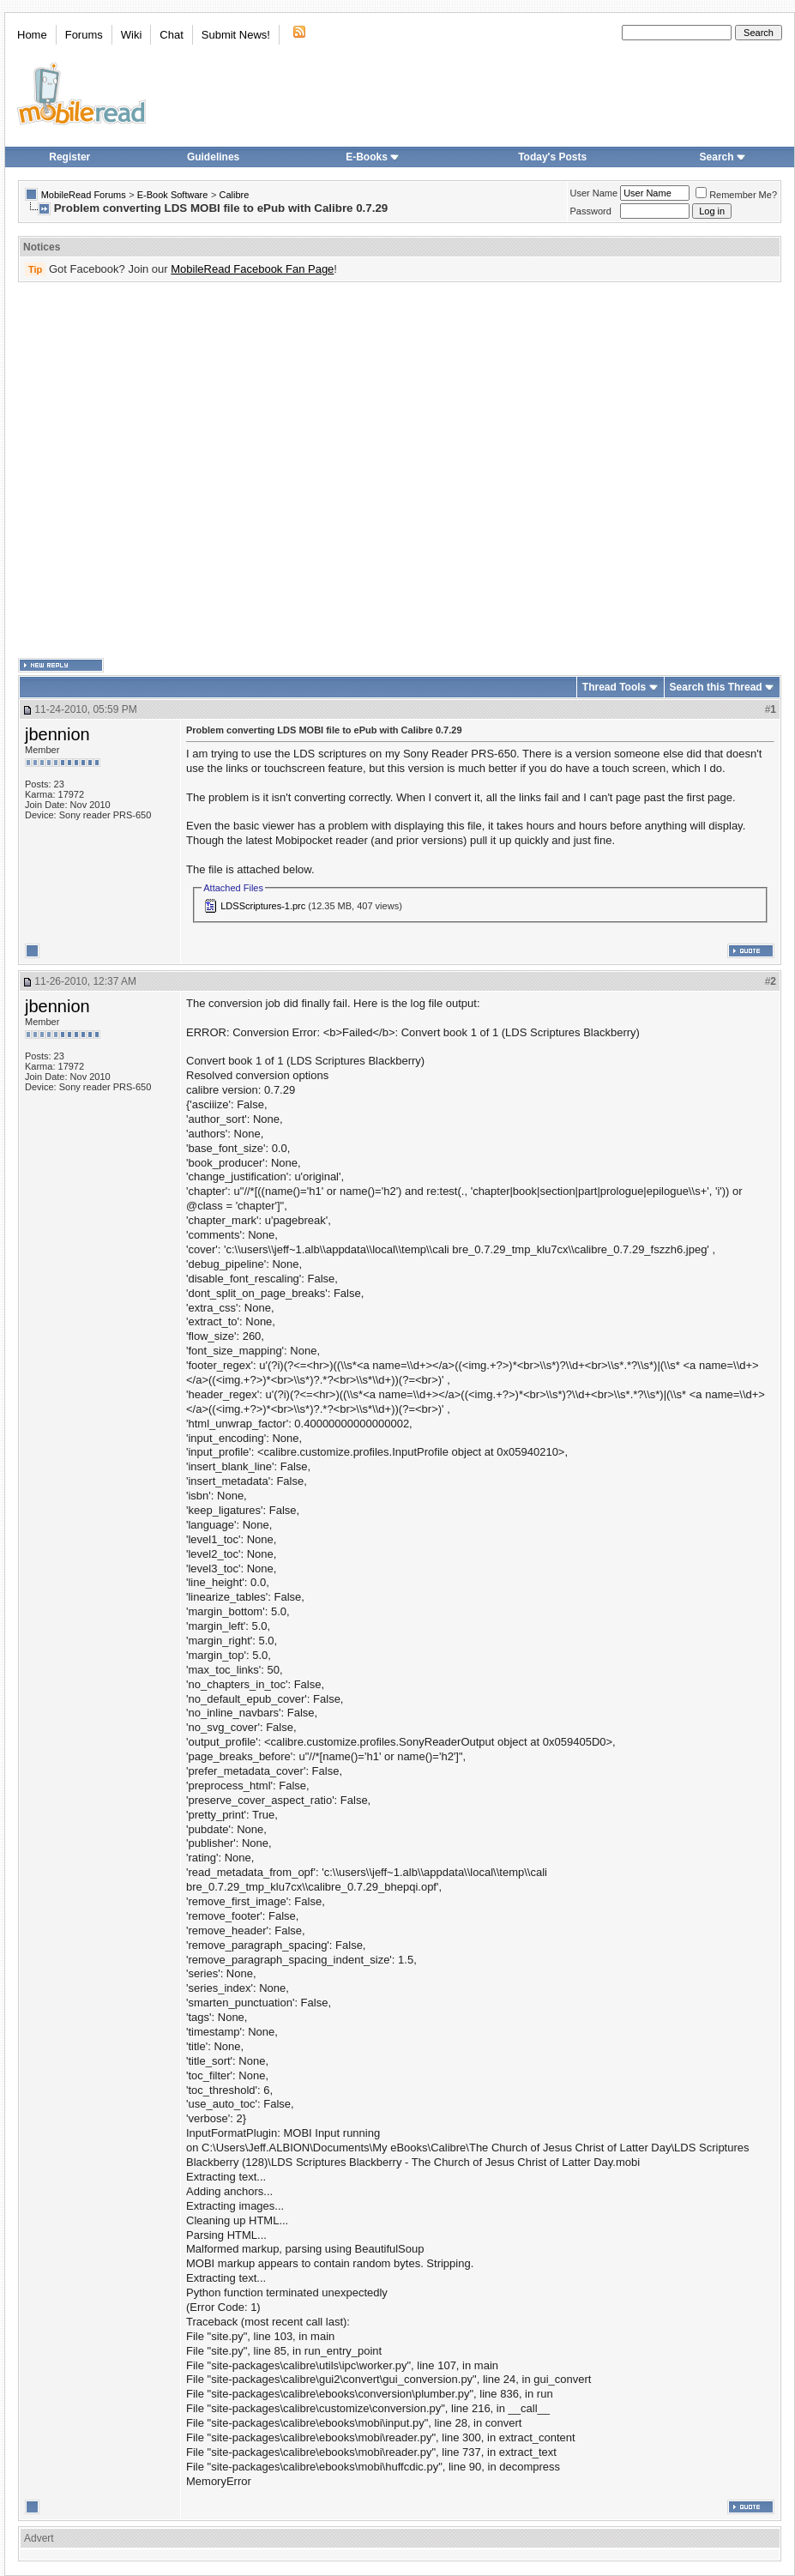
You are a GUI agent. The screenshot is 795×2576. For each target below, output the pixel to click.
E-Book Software (172, 195)
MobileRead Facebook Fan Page (252, 268)
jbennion (57, 734)
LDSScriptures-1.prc (262, 906)
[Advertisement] (173, 470)
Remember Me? (736, 195)
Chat (171, 34)
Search (723, 157)
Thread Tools (614, 687)
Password (590, 211)
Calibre (234, 195)
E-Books (373, 157)
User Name (594, 193)
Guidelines (213, 157)
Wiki (131, 34)
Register (69, 157)
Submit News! (236, 34)
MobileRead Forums (83, 195)
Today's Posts (552, 157)
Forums (84, 34)
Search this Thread (716, 687)
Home (32, 34)
